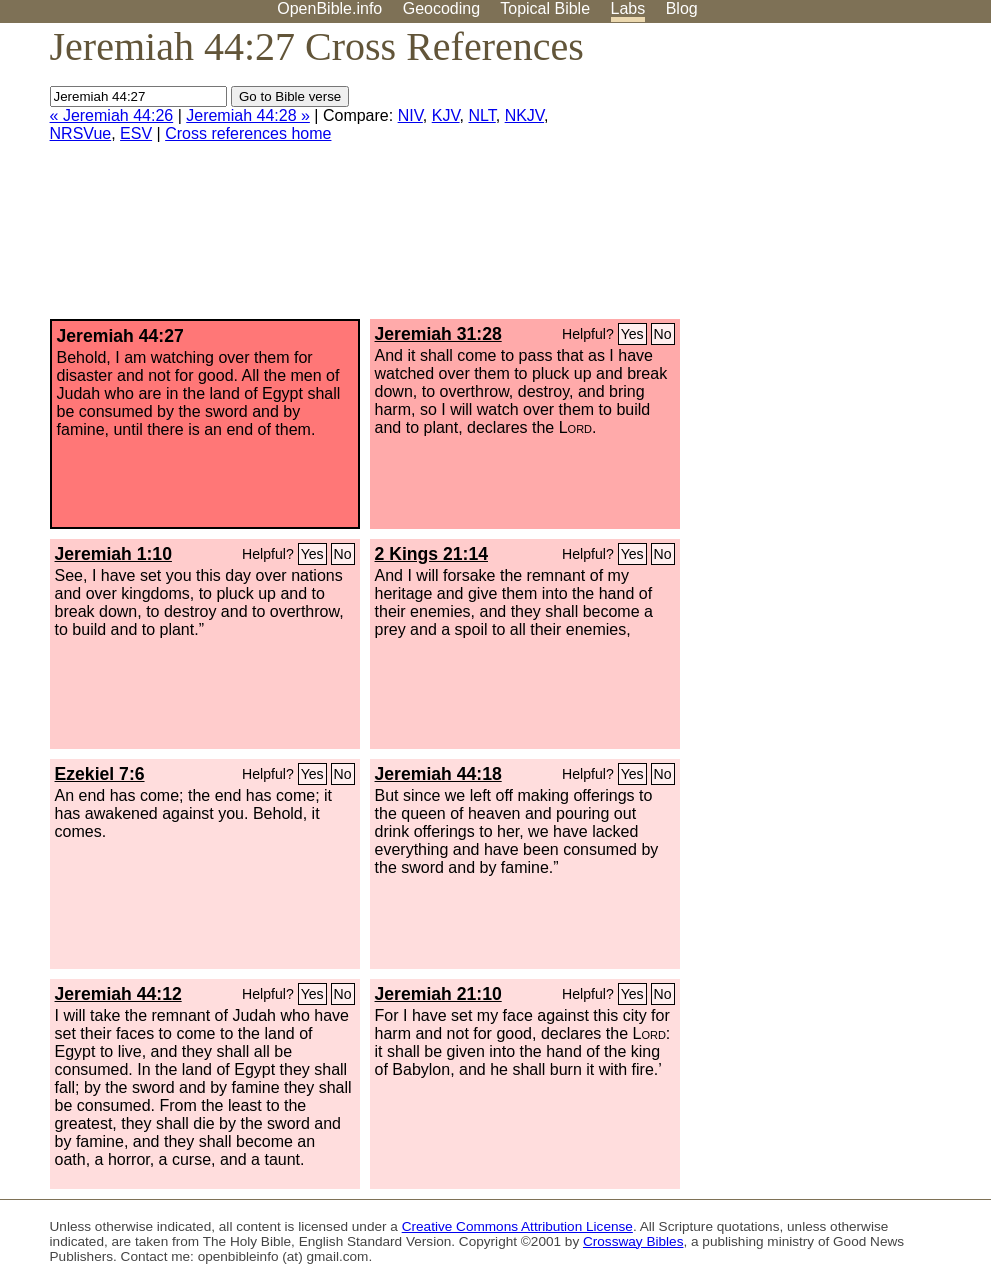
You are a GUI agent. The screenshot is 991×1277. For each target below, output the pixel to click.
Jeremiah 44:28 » (248, 115)
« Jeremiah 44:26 (112, 115)
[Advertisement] (789, 179)
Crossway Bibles (633, 1241)
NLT (481, 115)
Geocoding (441, 8)
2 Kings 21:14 (431, 554)
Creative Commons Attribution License (517, 1226)
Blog (682, 8)
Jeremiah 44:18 (438, 774)
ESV (136, 133)
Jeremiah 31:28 (438, 334)
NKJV (524, 115)
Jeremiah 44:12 (118, 994)
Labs (628, 8)
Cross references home (248, 133)
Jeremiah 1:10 (113, 554)
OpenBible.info (329, 8)
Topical (545, 8)
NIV (410, 115)
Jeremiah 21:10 (438, 994)
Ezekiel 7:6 (100, 774)
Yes (632, 334)
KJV (446, 115)
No (663, 334)
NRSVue (81, 133)
